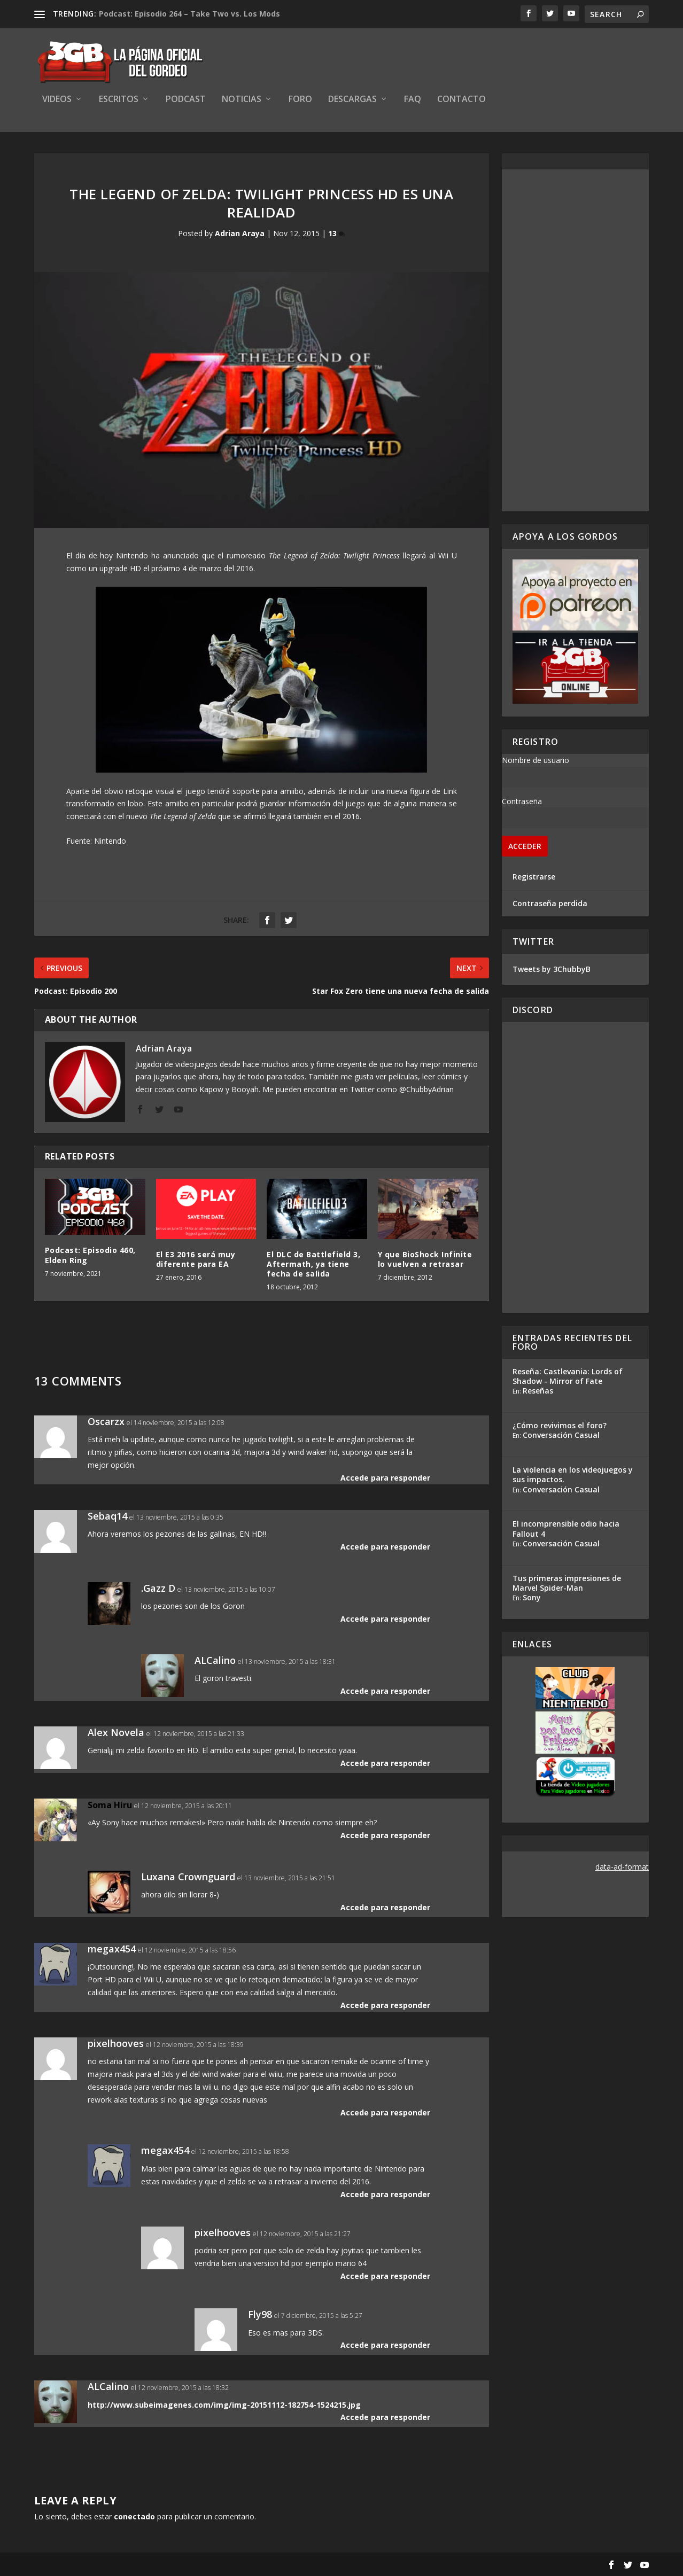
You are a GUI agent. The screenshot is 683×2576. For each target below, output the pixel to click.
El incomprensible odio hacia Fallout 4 (566, 1528)
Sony (532, 1597)
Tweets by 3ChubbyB (552, 969)
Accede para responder (385, 1478)
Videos (57, 100)
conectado (134, 2516)
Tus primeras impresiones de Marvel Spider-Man (567, 1583)
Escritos (118, 100)
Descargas (352, 100)
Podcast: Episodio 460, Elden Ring (90, 1255)
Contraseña (522, 801)
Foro (300, 100)
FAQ (412, 100)
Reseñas (538, 1391)
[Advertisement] (576, 340)
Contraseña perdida (550, 903)
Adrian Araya (240, 233)
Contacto (461, 100)
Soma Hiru (110, 1805)
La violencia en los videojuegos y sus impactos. (573, 1474)
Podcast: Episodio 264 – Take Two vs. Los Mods (189, 14)
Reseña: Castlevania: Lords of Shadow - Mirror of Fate (568, 1376)
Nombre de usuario (535, 760)
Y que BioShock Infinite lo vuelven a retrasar (425, 1259)
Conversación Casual (561, 1435)
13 (336, 233)
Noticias (241, 100)
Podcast (186, 100)
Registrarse (534, 876)
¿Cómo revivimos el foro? (560, 1425)
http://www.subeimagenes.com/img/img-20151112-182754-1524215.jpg (224, 2405)
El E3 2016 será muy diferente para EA (196, 1259)
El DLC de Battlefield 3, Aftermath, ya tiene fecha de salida (313, 1264)
